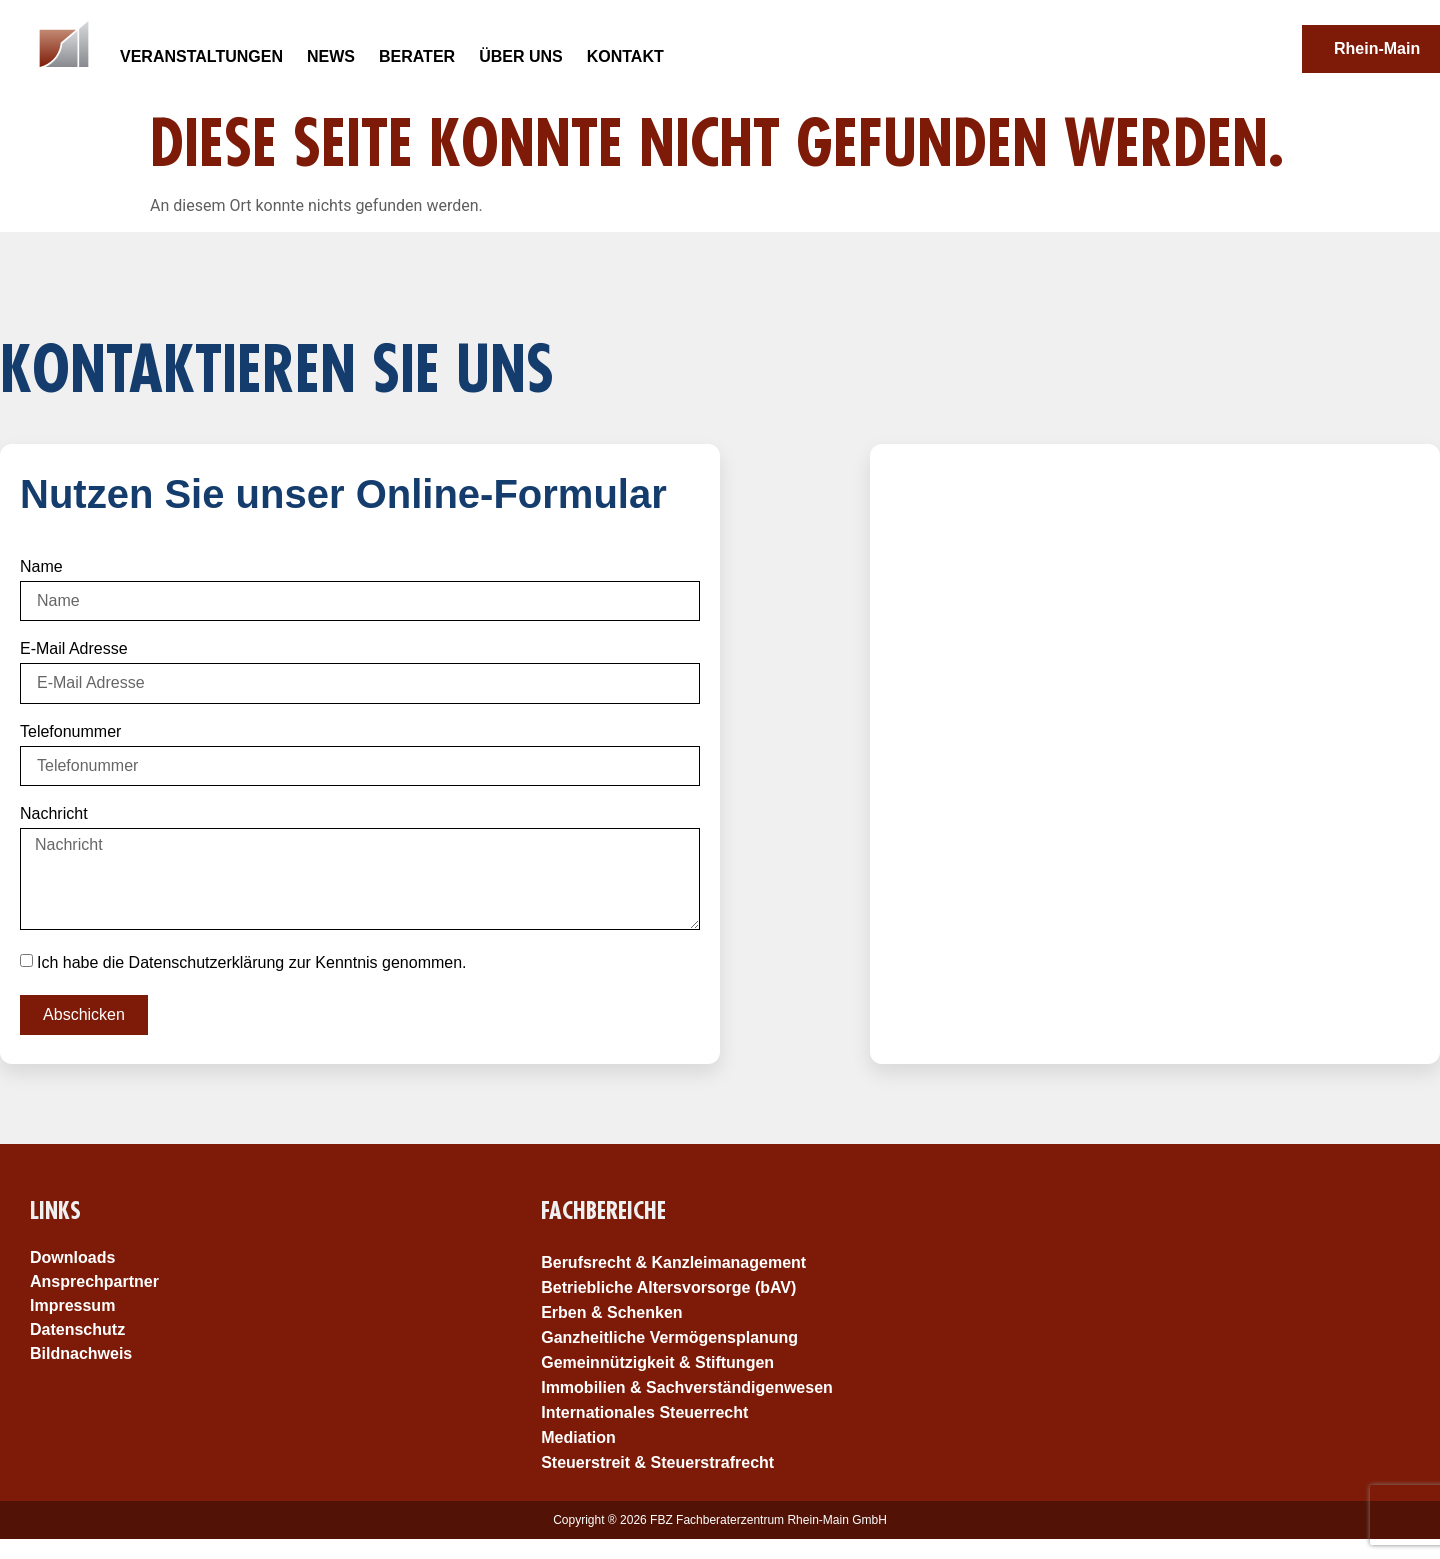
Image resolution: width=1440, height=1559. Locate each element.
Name (41, 567)
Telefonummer (70, 732)
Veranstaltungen (201, 56)
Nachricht (54, 814)
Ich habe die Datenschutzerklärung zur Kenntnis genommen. (252, 961)
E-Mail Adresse (74, 649)
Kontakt (625, 56)
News (331, 56)
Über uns (521, 56)
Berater (417, 56)
